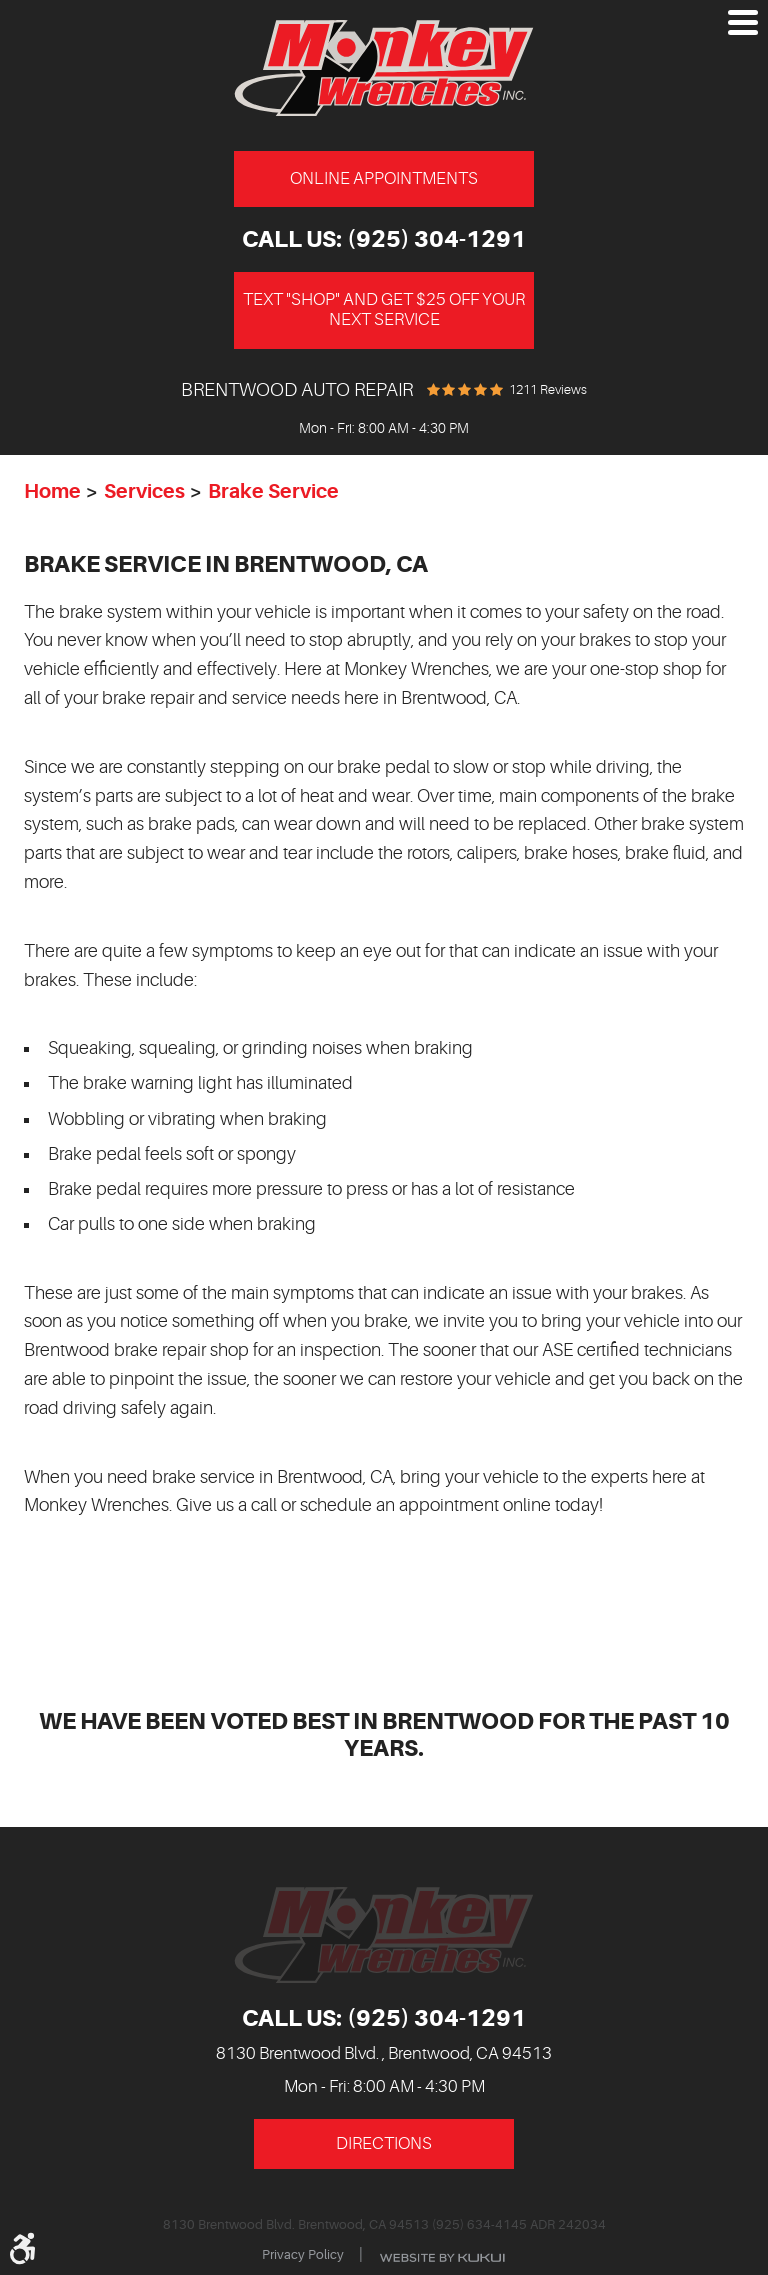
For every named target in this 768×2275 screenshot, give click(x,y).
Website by (442, 2257)
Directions (384, 2143)
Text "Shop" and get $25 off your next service (384, 309)
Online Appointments (384, 178)
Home (52, 491)
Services (144, 491)
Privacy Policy (303, 2254)
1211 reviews (548, 389)
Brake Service (273, 491)
